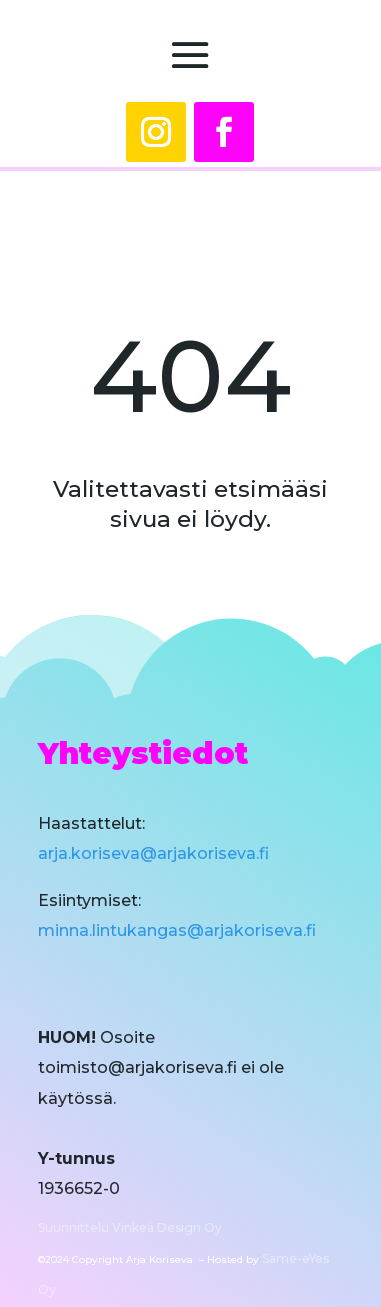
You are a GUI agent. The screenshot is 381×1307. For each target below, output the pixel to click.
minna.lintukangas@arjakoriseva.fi (177, 930)
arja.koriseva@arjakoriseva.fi (153, 853)
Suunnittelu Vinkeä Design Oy (130, 1227)
